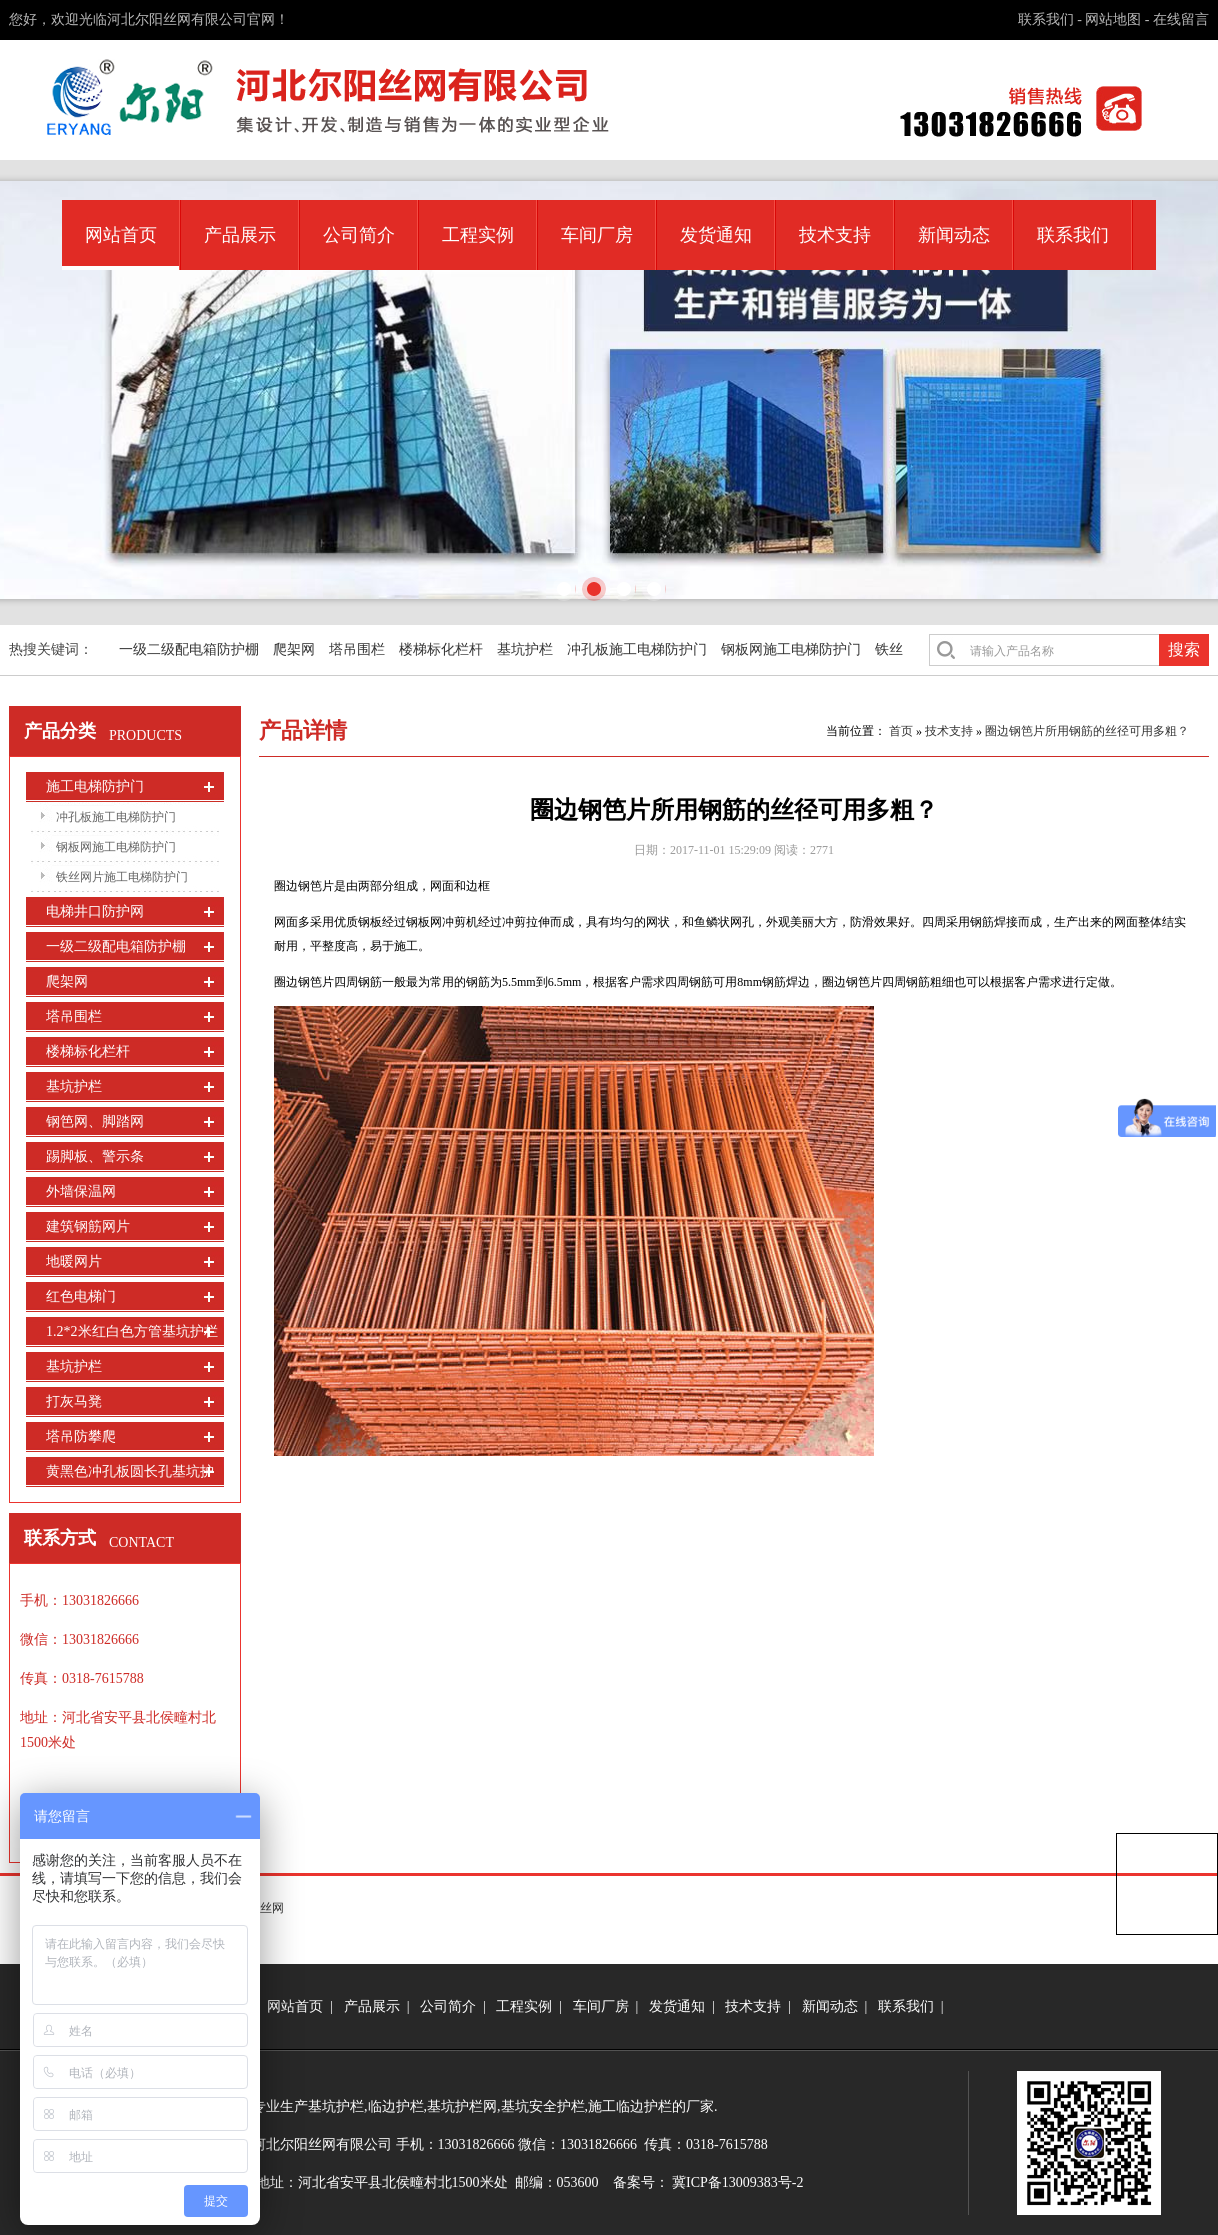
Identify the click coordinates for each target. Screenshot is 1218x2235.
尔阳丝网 (260, 1908)
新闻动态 (954, 235)
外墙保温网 (81, 1191)
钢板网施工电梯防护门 (791, 649)
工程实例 (478, 235)
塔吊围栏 (357, 649)
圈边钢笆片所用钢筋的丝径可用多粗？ (1087, 731)
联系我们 (1046, 19)
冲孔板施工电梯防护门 (637, 649)
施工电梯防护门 (95, 786)
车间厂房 (597, 235)
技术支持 (835, 235)
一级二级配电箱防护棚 (189, 649)
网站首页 (121, 235)
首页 (901, 731)
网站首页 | (303, 2006)
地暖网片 (74, 1261)
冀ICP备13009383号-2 (737, 2182)
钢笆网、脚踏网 (95, 1121)
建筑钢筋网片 (88, 1226)
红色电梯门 (81, 1296)
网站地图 (1113, 19)
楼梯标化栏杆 (441, 649)
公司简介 (359, 235)
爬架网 (294, 649)
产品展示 (240, 235)
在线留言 (1181, 19)
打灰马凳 (74, 1401)
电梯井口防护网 (95, 911)
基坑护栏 (525, 649)
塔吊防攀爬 (81, 1436)
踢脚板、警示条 (95, 1156)
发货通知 (716, 235)
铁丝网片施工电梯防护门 (122, 877)
